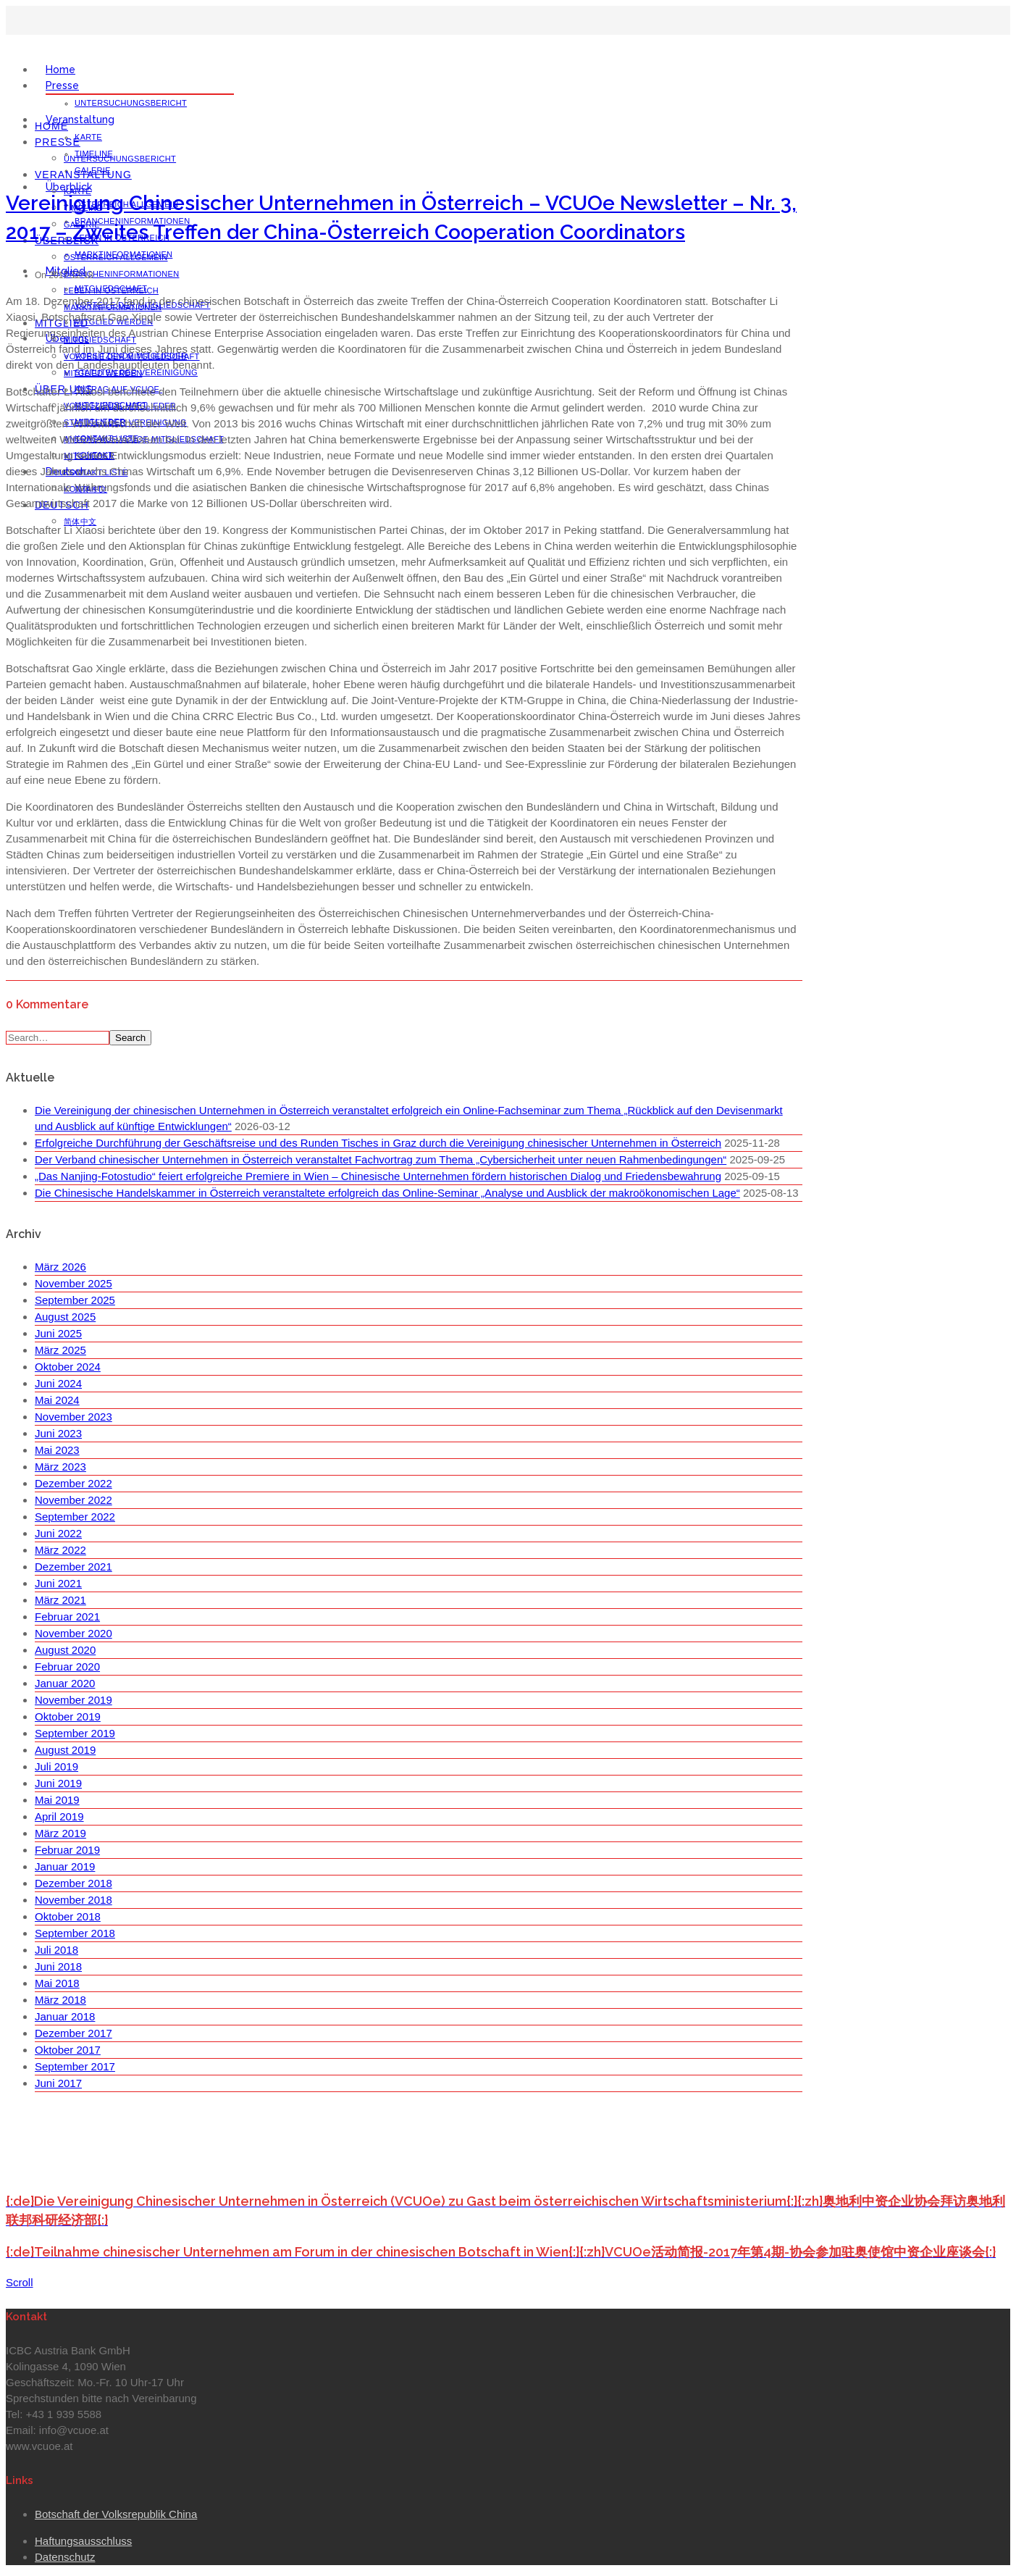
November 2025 (73, 1283)
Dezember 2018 (73, 1883)
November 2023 (73, 1416)
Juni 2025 (58, 1333)
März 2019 (60, 1833)
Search (130, 1037)
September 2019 (75, 1733)
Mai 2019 (57, 1800)
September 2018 (75, 1933)
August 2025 (65, 1316)
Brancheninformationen (122, 273)
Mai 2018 (57, 1983)
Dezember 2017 (73, 2033)
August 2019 (65, 1750)
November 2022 (73, 1500)
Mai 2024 (57, 1400)
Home (60, 69)
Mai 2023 (57, 1450)
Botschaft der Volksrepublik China (116, 2514)
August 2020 (65, 1650)
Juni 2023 (58, 1433)
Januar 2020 (65, 1683)
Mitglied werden (103, 373)
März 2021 (60, 1600)
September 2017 (75, 2066)
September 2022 (75, 1516)
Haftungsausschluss (83, 2541)
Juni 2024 (58, 1383)
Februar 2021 (67, 1616)
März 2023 (60, 1466)
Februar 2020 (67, 1666)
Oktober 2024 (68, 1366)
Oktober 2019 (68, 1716)
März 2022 (60, 1550)
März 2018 (60, 2000)
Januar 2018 (65, 2016)
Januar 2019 (65, 1866)
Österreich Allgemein (116, 257)
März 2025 (60, 1350)
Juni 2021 (58, 1583)
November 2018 (73, 1900)
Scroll (19, 2282)
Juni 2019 (58, 1783)
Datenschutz (65, 2557)
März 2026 (60, 1266)
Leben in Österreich (111, 290)
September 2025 (75, 1300)
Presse (62, 85)
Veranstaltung (80, 119)
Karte (88, 137)
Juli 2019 (56, 1766)
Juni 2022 (58, 1533)
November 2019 (73, 1700)
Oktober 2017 (68, 2050)
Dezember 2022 (73, 1483)
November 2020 (73, 1633)
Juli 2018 (56, 1950)
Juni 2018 (58, 1966)
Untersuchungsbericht (131, 103)
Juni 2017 (58, 2083)
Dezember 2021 (73, 1566)
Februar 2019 (67, 1850)
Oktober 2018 (68, 1916)
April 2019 (59, 1816)
